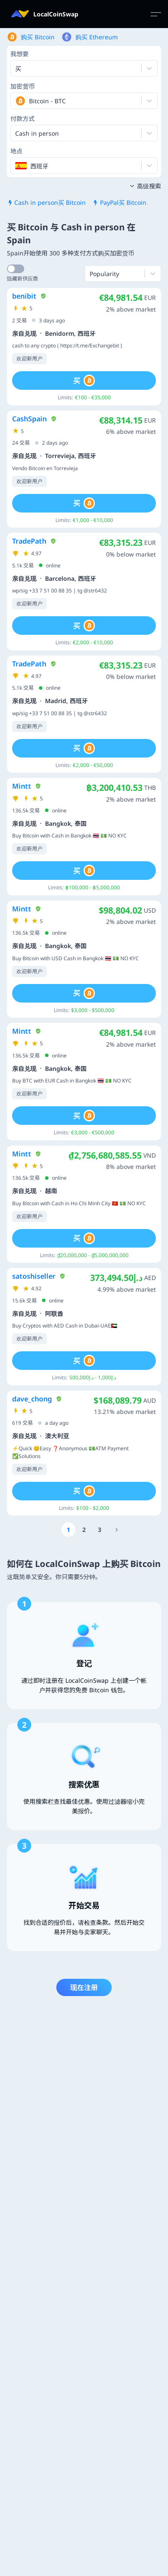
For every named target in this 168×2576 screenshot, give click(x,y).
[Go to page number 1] (68, 1529)
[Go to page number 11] (116, 1529)
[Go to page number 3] (100, 1529)
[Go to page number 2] (84, 1529)
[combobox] (16, 101)
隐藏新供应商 (22, 278)
